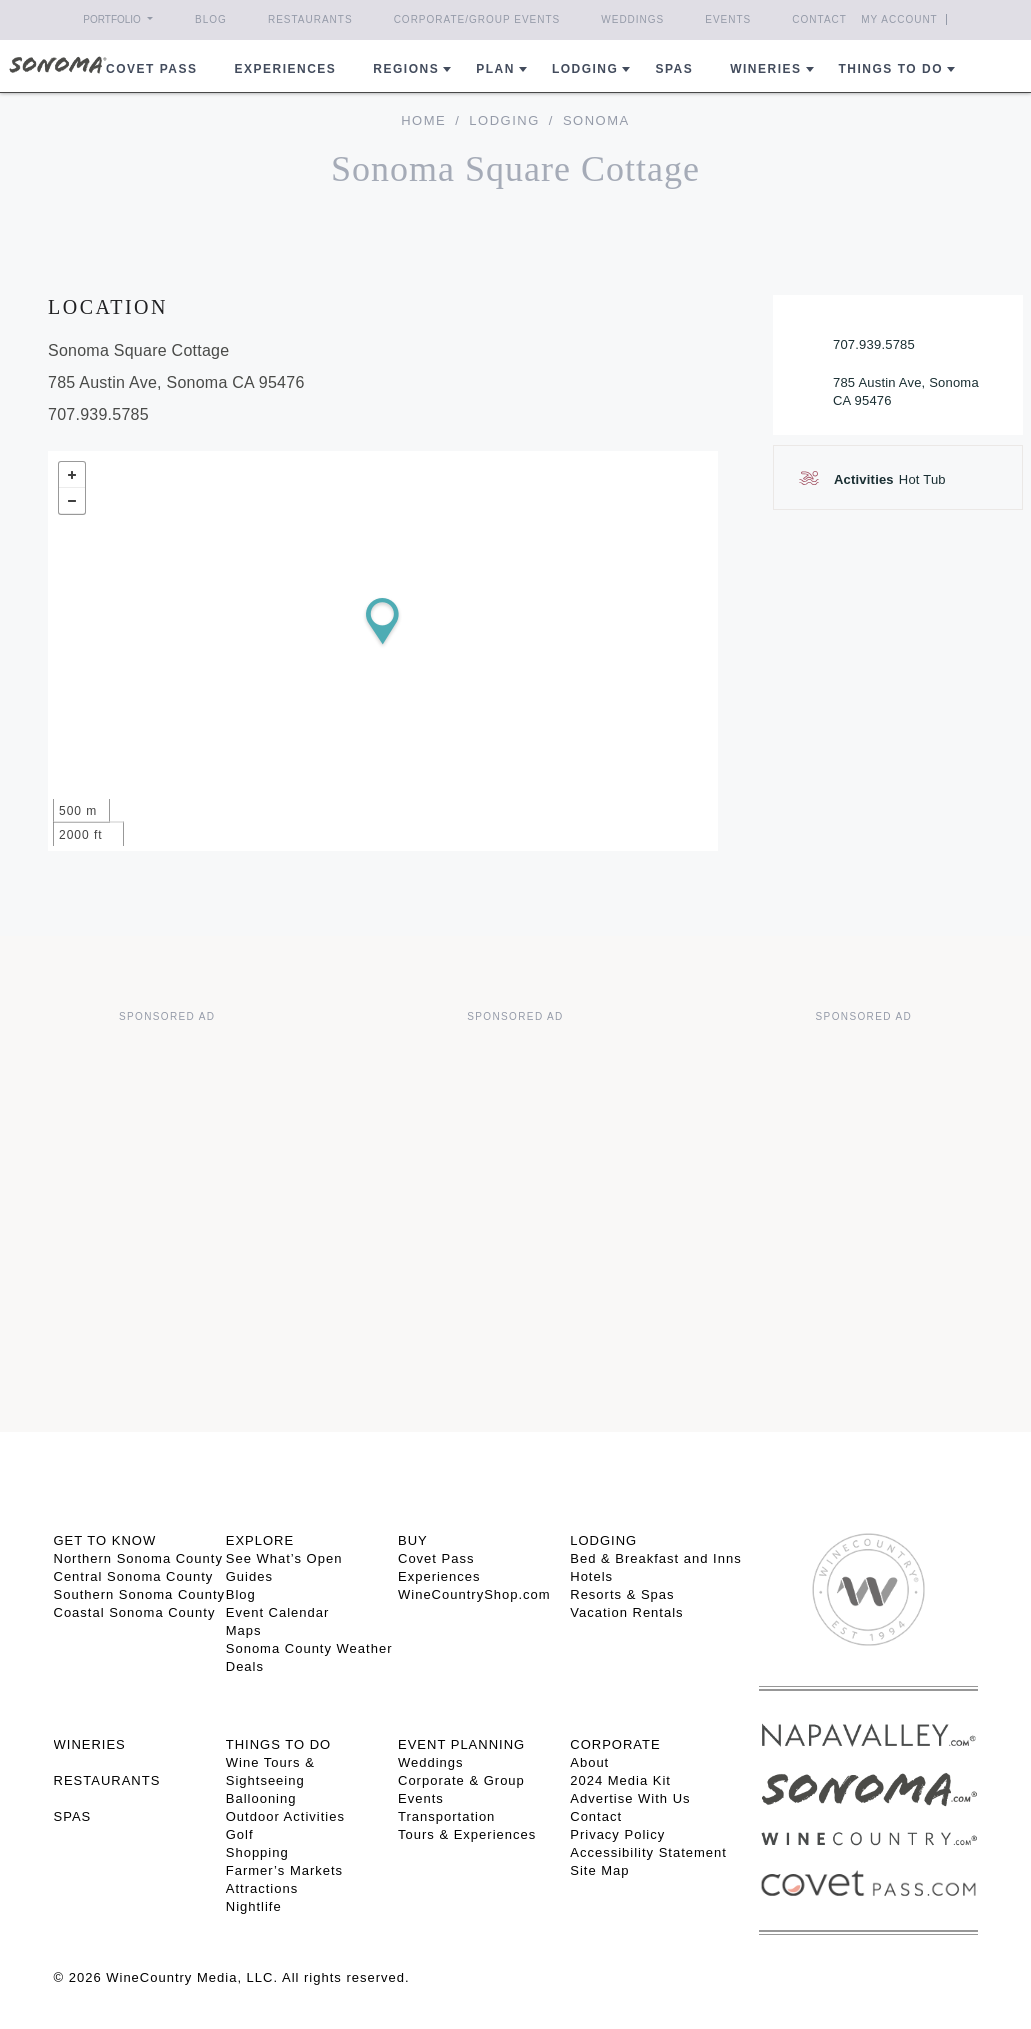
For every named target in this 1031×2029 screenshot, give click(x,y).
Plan (495, 69)
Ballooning (261, 1798)
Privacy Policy (617, 1834)
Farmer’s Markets (284, 1870)
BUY (413, 1540)
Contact (819, 19)
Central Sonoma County (134, 1576)
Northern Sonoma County (138, 1558)
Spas (674, 69)
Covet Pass (436, 1558)
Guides (249, 1576)
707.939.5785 (874, 344)
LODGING (603, 1540)
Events (728, 19)
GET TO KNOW (105, 1540)
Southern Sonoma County (140, 1594)
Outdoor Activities (285, 1816)
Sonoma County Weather (309, 1648)
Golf (240, 1834)
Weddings (632, 19)
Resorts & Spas (622, 1594)
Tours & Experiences (467, 1834)
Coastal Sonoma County (135, 1612)
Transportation (446, 1816)
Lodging (585, 69)
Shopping (257, 1852)
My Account (899, 19)
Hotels (591, 1576)
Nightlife (254, 1906)
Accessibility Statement (648, 1852)
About (589, 1762)
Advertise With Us (630, 1798)
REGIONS (406, 69)
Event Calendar (278, 1612)
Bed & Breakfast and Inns (655, 1558)
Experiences (286, 69)
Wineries (765, 69)
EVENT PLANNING (461, 1744)
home (423, 120)
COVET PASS (151, 69)
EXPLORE (260, 1540)
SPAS (73, 1816)
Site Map (599, 1870)
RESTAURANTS (107, 1780)
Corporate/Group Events (477, 19)
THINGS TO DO (278, 1744)
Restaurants (310, 19)
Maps (244, 1630)
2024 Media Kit (620, 1780)
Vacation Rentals (626, 1612)
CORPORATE (615, 1744)
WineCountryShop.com (474, 1594)
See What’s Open (284, 1558)
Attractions (262, 1888)
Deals (245, 1666)
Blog (211, 19)
